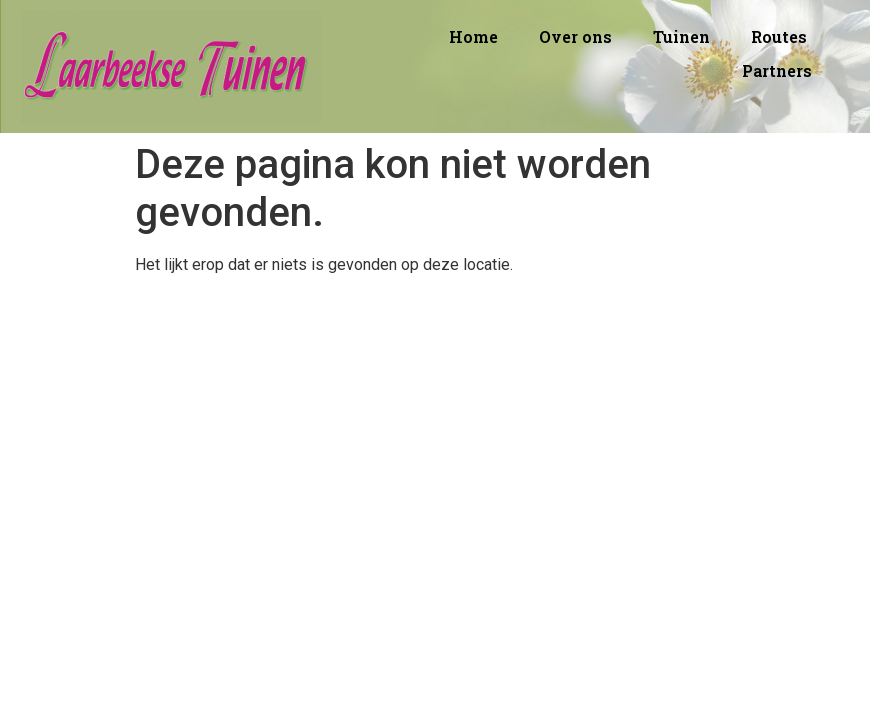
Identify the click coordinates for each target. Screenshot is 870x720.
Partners (777, 70)
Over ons (575, 36)
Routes (779, 36)
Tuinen (681, 36)
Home (473, 36)
